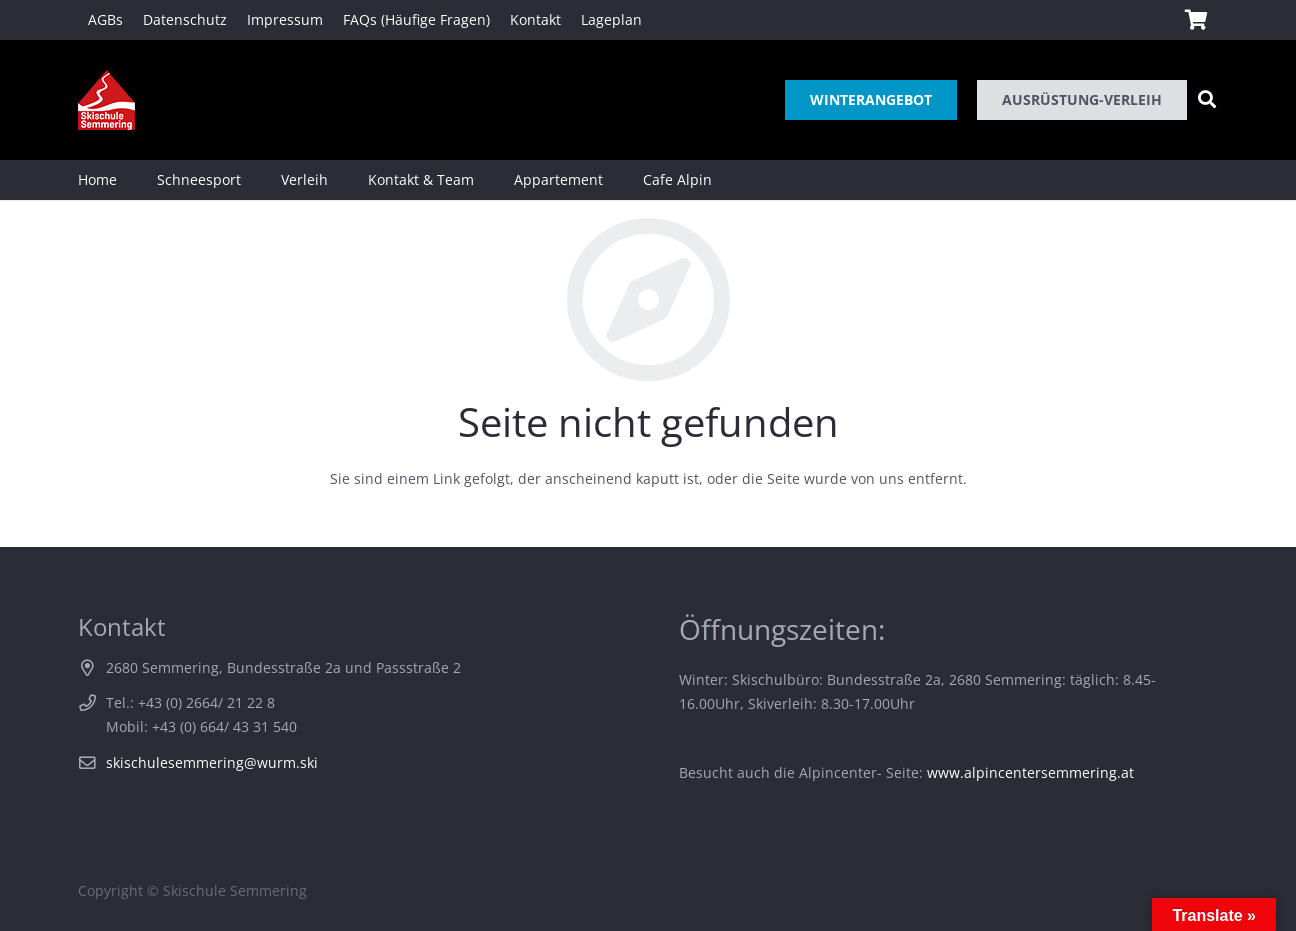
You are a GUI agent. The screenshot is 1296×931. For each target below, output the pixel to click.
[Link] (106, 100)
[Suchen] (1207, 99)
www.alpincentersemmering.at (1030, 772)
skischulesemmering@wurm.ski (212, 762)
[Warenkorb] (1196, 20)
